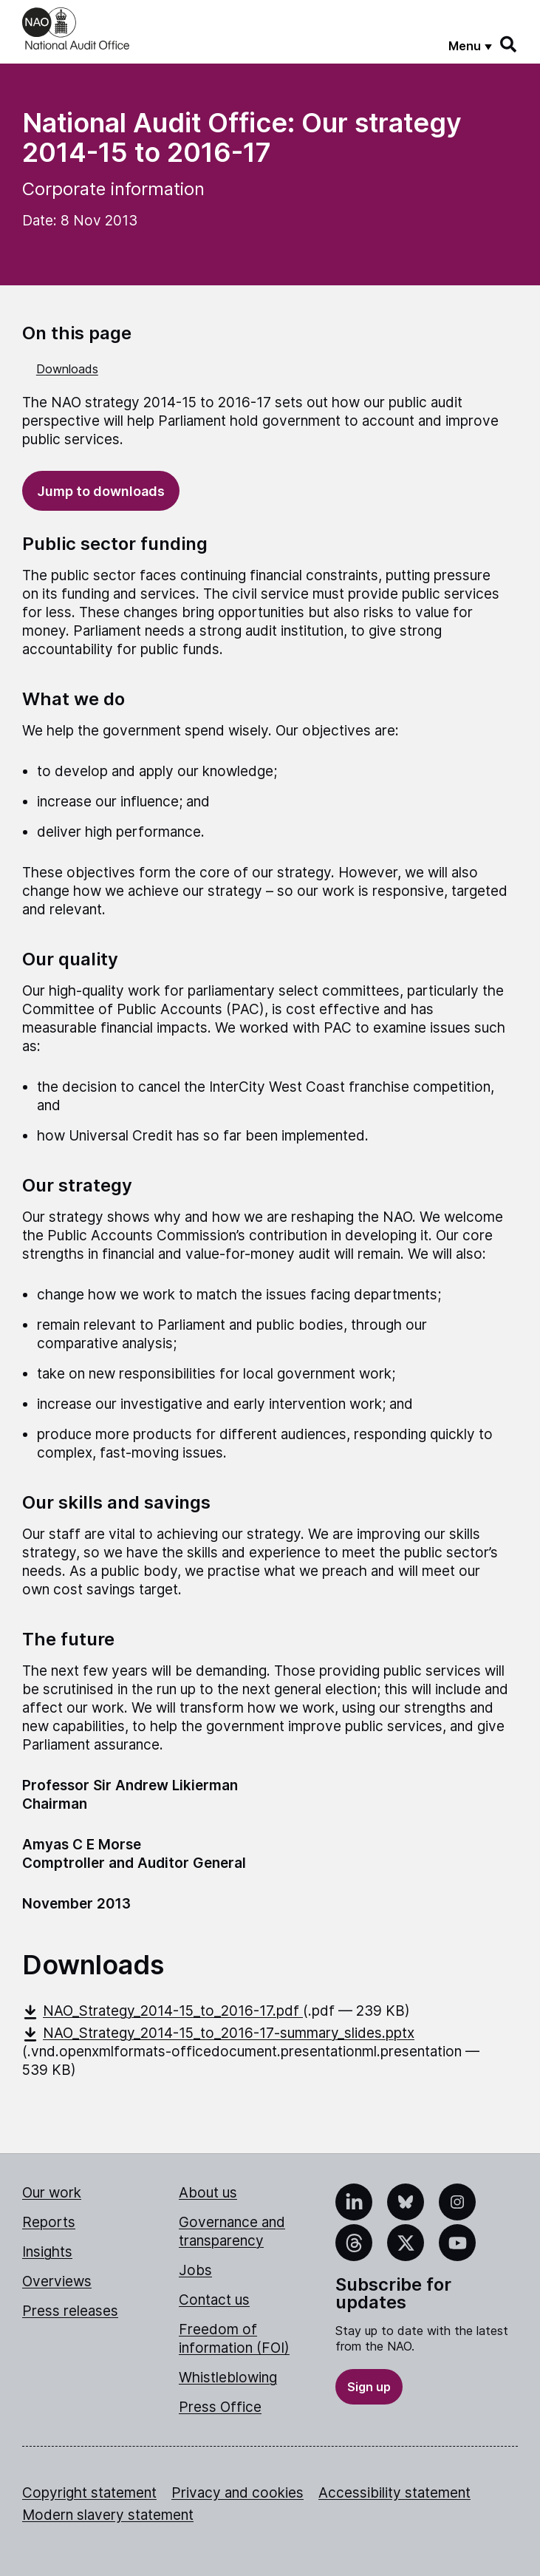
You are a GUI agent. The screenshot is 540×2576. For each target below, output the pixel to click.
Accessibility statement (394, 2492)
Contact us (214, 2299)
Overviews (57, 2281)
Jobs (195, 2270)
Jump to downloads (101, 491)
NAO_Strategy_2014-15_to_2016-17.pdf (162, 2010)
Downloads (67, 368)
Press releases (70, 2311)
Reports (48, 2222)
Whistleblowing (228, 2377)
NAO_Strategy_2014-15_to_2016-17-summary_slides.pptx (218, 2033)
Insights (47, 2251)
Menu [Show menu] (464, 45)
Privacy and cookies (237, 2492)
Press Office (220, 2407)
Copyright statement (89, 2492)
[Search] (509, 44)
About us (208, 2192)
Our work (51, 2192)
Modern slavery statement (108, 2515)
